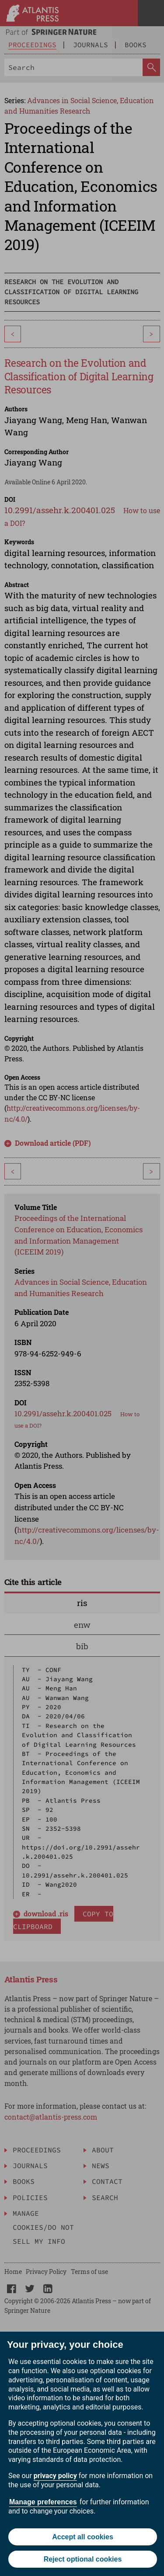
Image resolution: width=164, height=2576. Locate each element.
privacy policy (55, 2476)
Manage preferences (43, 2502)
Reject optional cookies (83, 2559)
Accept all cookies (82, 2537)
